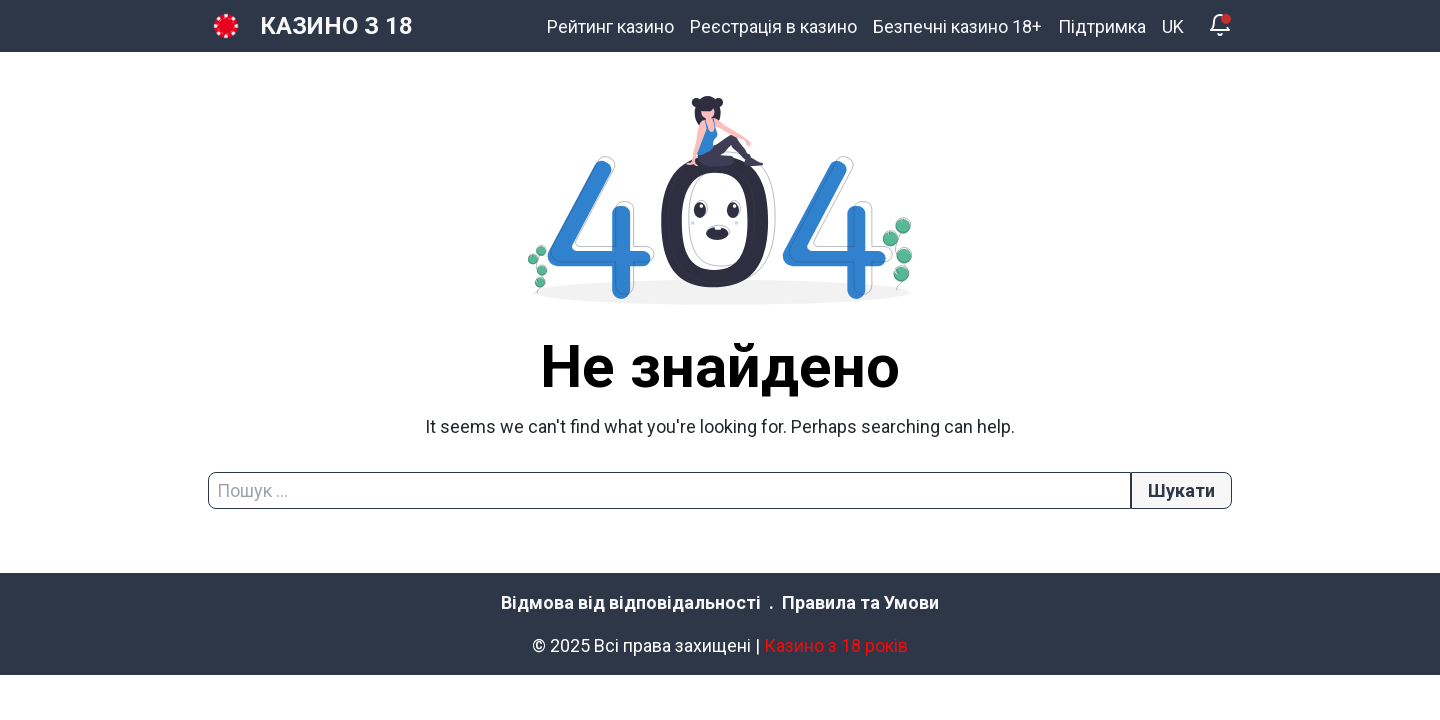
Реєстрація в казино (773, 26)
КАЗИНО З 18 (336, 26)
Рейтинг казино (610, 26)
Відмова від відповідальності (631, 602)
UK (1173, 26)
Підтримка (1102, 26)
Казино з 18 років (836, 645)
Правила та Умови (860, 602)
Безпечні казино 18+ (957, 26)
